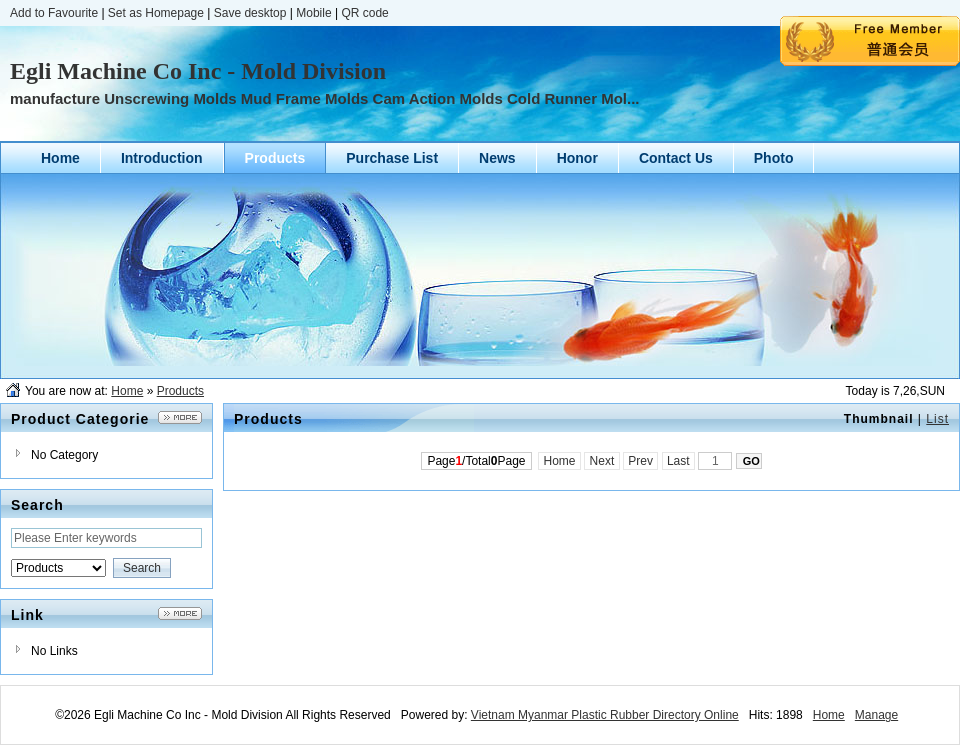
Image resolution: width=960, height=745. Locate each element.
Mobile (313, 13)
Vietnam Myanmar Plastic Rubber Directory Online (605, 715)
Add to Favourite (54, 13)
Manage (876, 715)
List (937, 419)
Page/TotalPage (476, 461)
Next (601, 461)
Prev (640, 461)
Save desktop (250, 13)
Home (127, 391)
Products (180, 391)
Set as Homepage (156, 13)
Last (678, 461)
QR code (364, 13)
